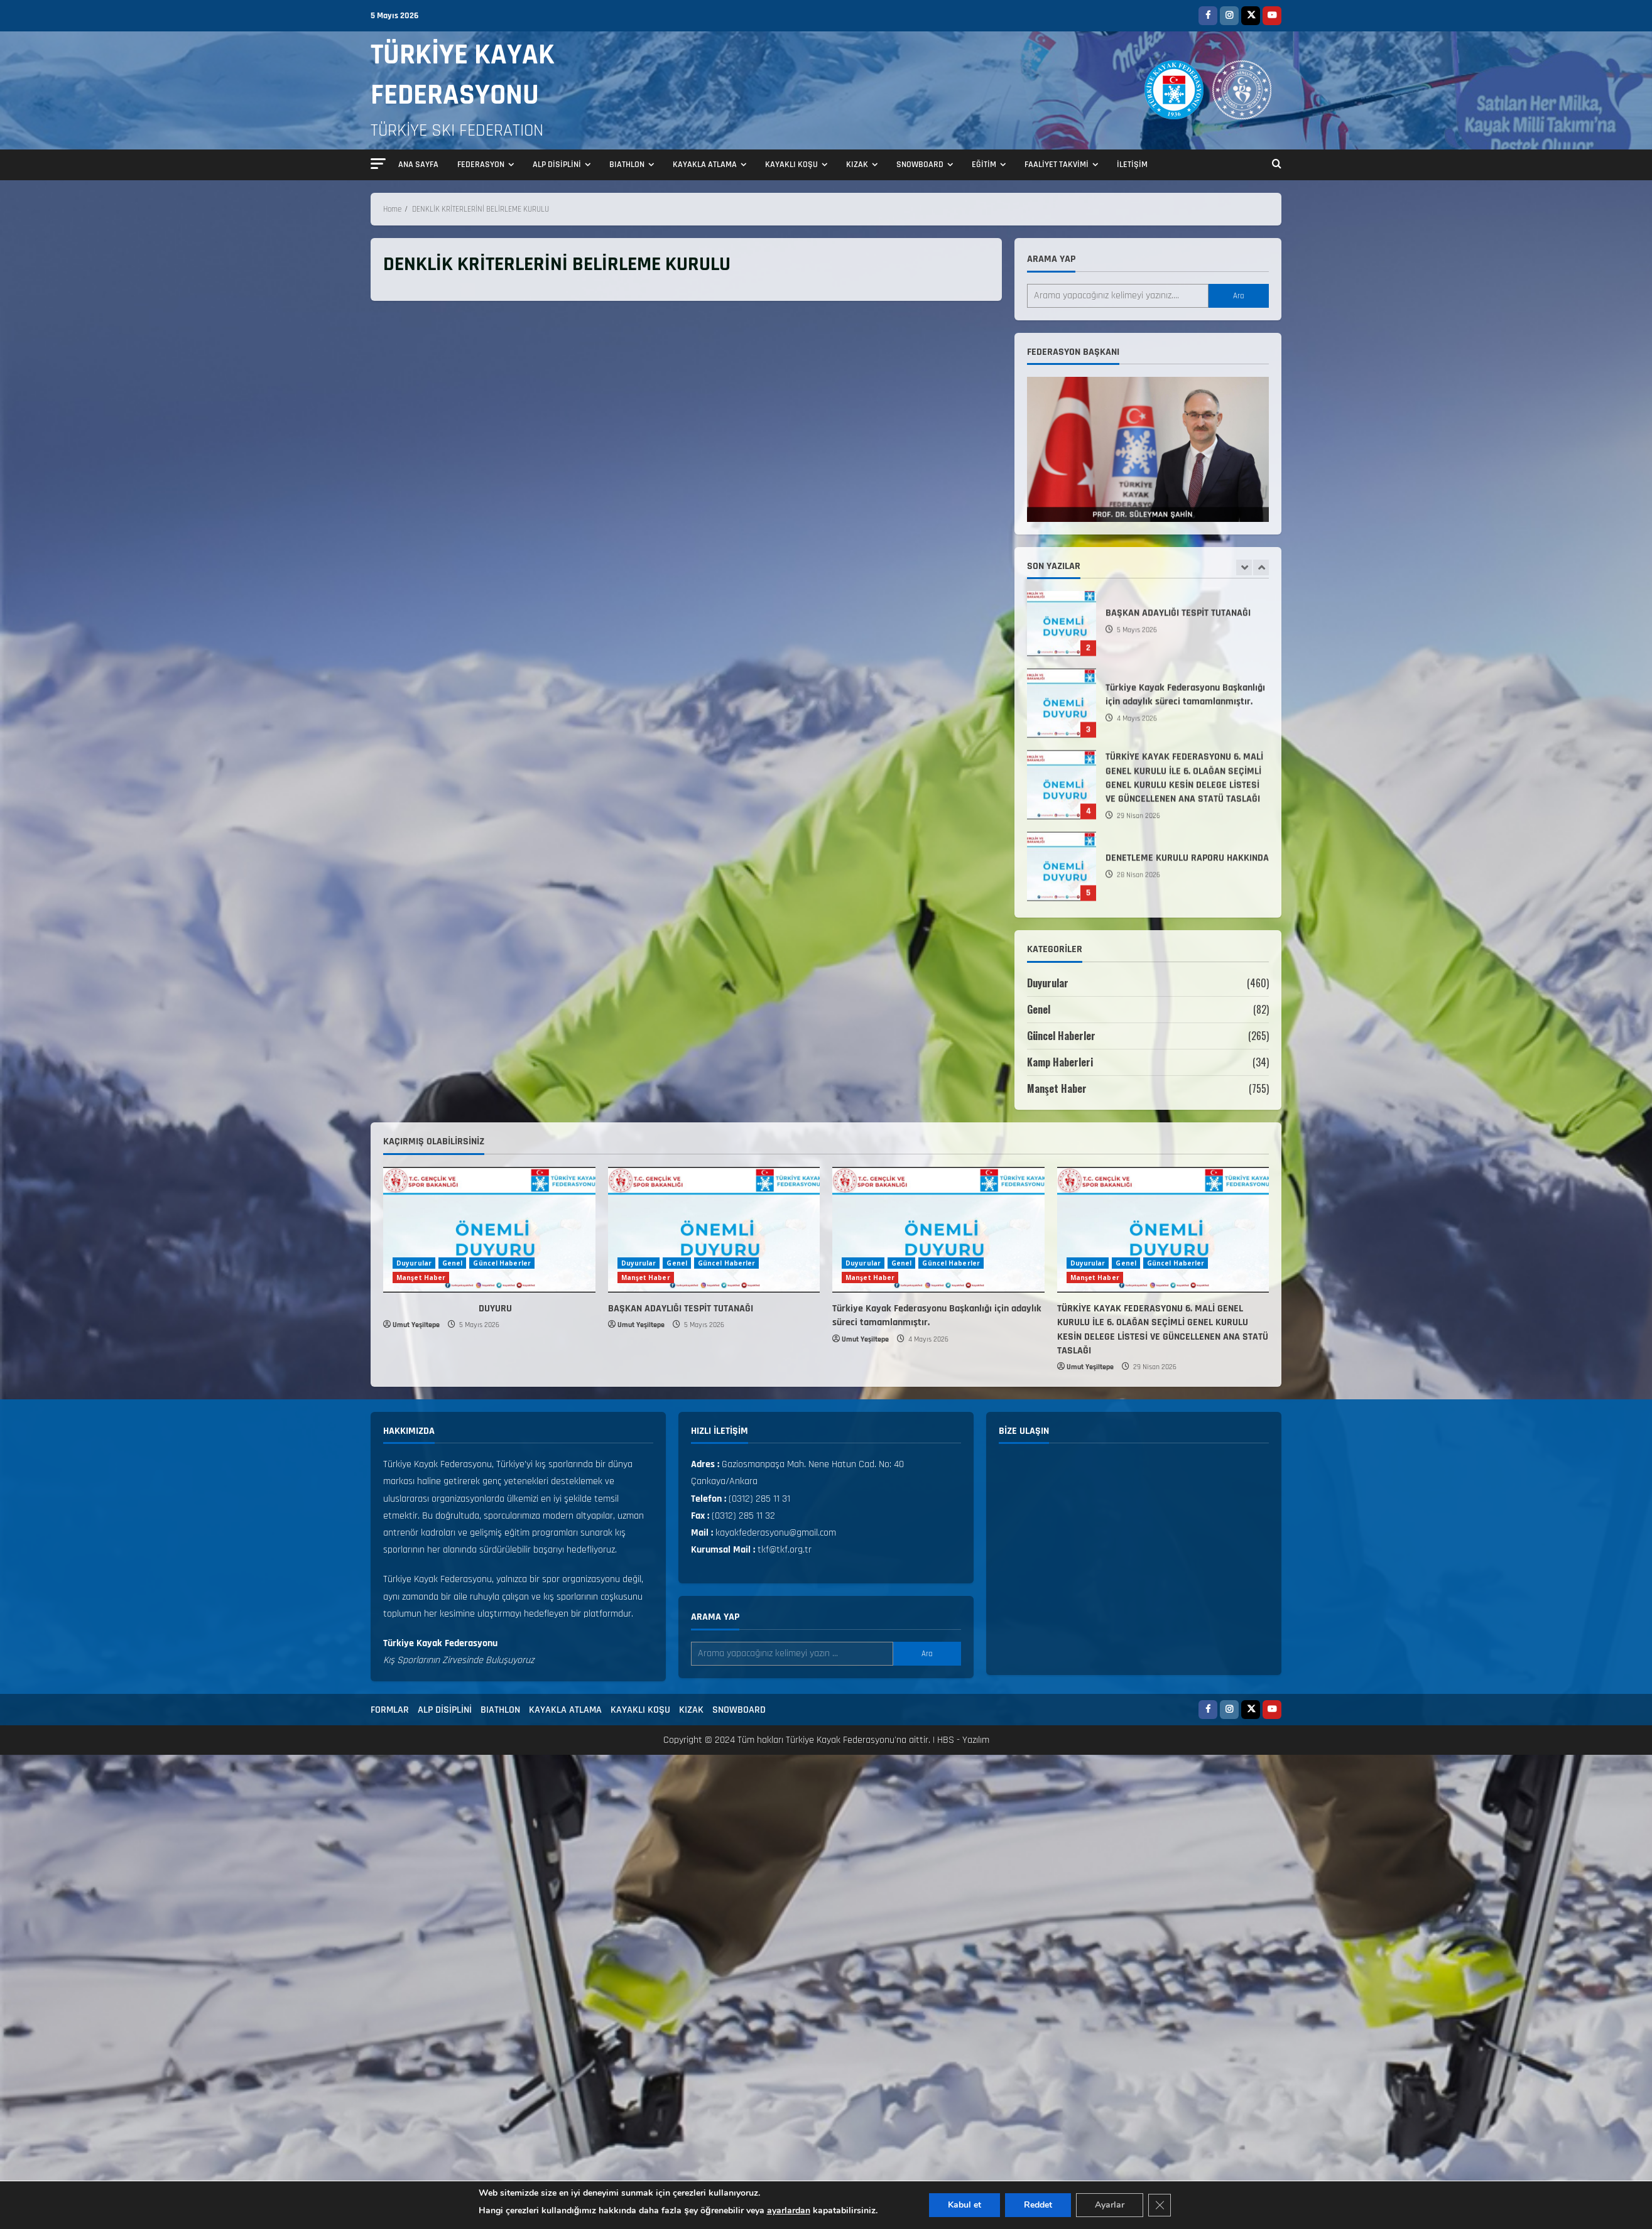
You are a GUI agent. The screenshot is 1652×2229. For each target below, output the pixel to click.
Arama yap (1051, 259)
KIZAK (857, 164)
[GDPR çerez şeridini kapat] (1159, 2205)
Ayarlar (1109, 2205)
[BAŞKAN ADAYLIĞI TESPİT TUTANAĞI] (714, 1230)
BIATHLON (626, 164)
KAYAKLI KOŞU (791, 164)
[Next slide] (1261, 567)
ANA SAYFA (418, 164)
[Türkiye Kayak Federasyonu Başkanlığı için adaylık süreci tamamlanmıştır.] (938, 1230)
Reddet (1038, 2205)
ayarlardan (788, 2210)
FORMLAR (390, 1709)
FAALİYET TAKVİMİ (1056, 164)
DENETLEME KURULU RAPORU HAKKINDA (1061, 870)
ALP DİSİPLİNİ (557, 164)
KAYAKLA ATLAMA (705, 164)
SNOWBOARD (919, 164)
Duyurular (1047, 982)
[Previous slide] (1244, 567)
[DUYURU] (489, 1230)
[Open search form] (1276, 165)
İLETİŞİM (1132, 164)
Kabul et (964, 2205)
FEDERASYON (480, 164)
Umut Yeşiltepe (416, 1325)
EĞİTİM (984, 164)
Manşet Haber (1057, 1088)
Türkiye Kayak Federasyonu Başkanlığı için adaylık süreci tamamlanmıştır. (1061, 707)
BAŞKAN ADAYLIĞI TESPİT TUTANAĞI (1061, 625)
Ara (1238, 296)
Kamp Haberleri (1060, 1062)
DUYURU (447, 1308)
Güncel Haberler (1061, 1035)
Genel (1038, 1009)
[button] (378, 163)
